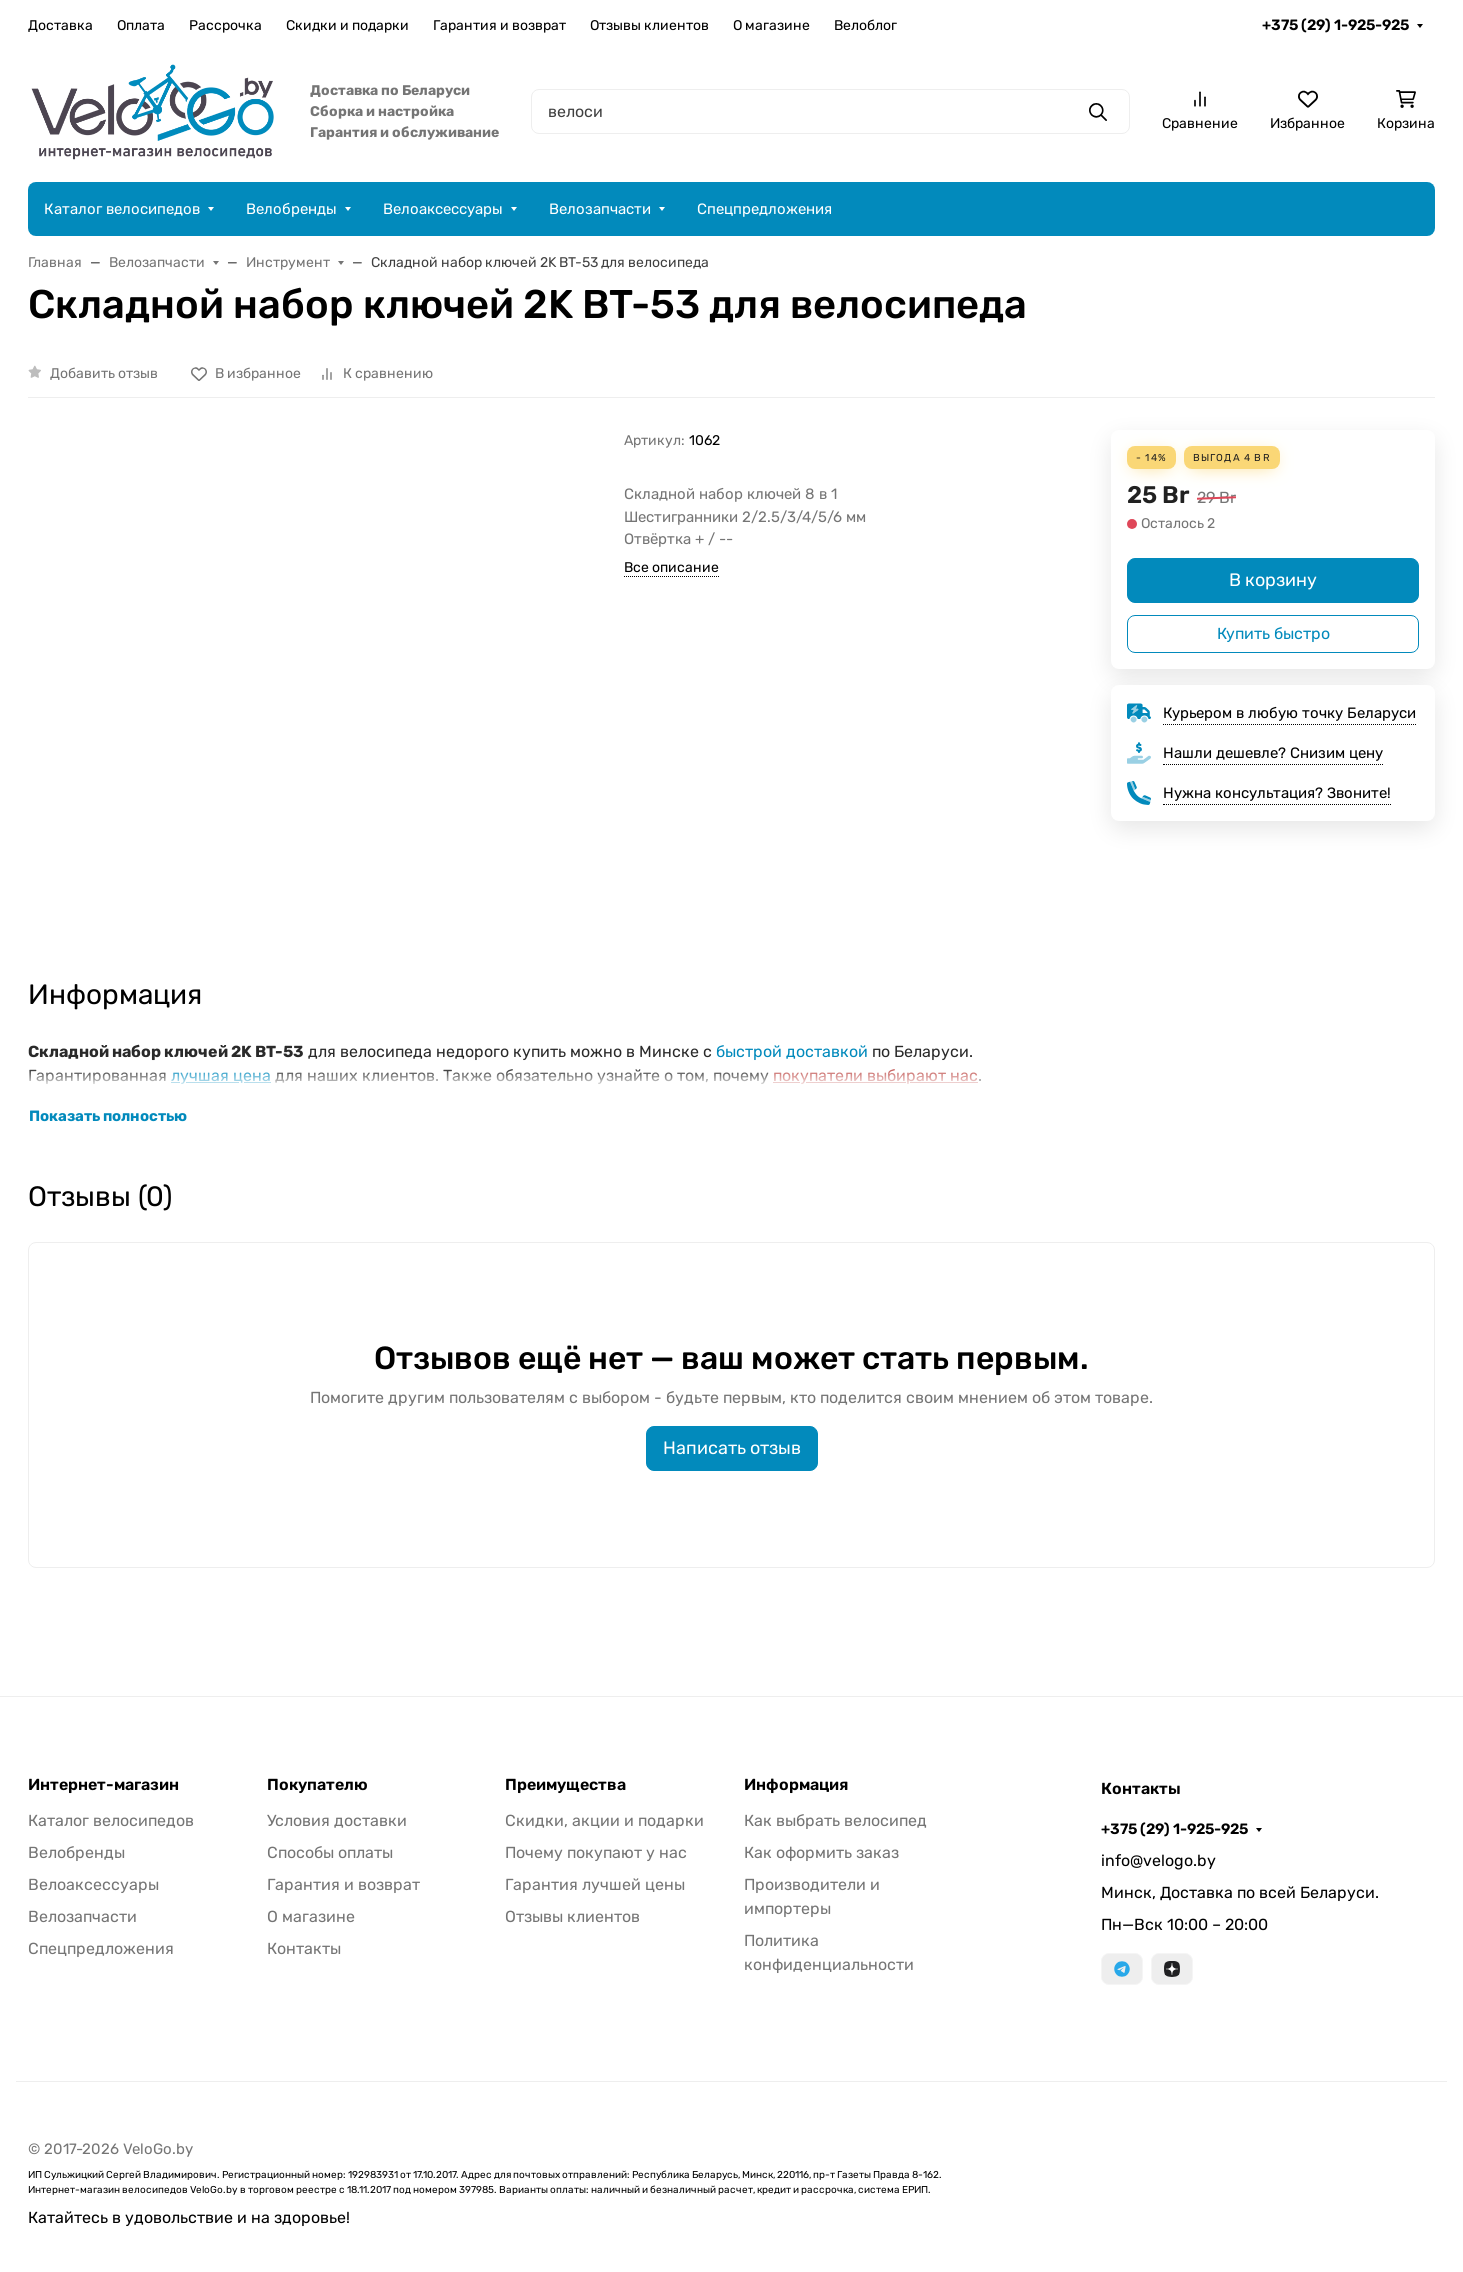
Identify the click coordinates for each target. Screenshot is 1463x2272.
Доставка (60, 25)
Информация (796, 1785)
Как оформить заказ (821, 1852)
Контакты (304, 1948)
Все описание (671, 567)
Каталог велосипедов (122, 209)
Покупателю (317, 1785)
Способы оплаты (330, 1852)
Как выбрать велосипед (835, 1820)
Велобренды (291, 209)
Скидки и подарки (347, 25)
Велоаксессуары (443, 209)
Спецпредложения (764, 209)
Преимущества (565, 1785)
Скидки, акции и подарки (604, 1820)
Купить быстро (1273, 633)
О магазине (771, 25)
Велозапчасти (600, 209)
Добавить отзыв (104, 373)
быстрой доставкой (792, 1051)
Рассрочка (225, 25)
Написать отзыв (732, 1448)
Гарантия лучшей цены (595, 1884)
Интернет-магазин (103, 1785)
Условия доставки (337, 1820)
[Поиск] (830, 111)
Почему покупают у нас (596, 1852)
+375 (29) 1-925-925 (1335, 25)
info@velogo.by (1158, 1860)
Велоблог (865, 25)
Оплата (141, 25)
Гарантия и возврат (499, 25)
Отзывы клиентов (649, 25)
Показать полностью (108, 1116)
